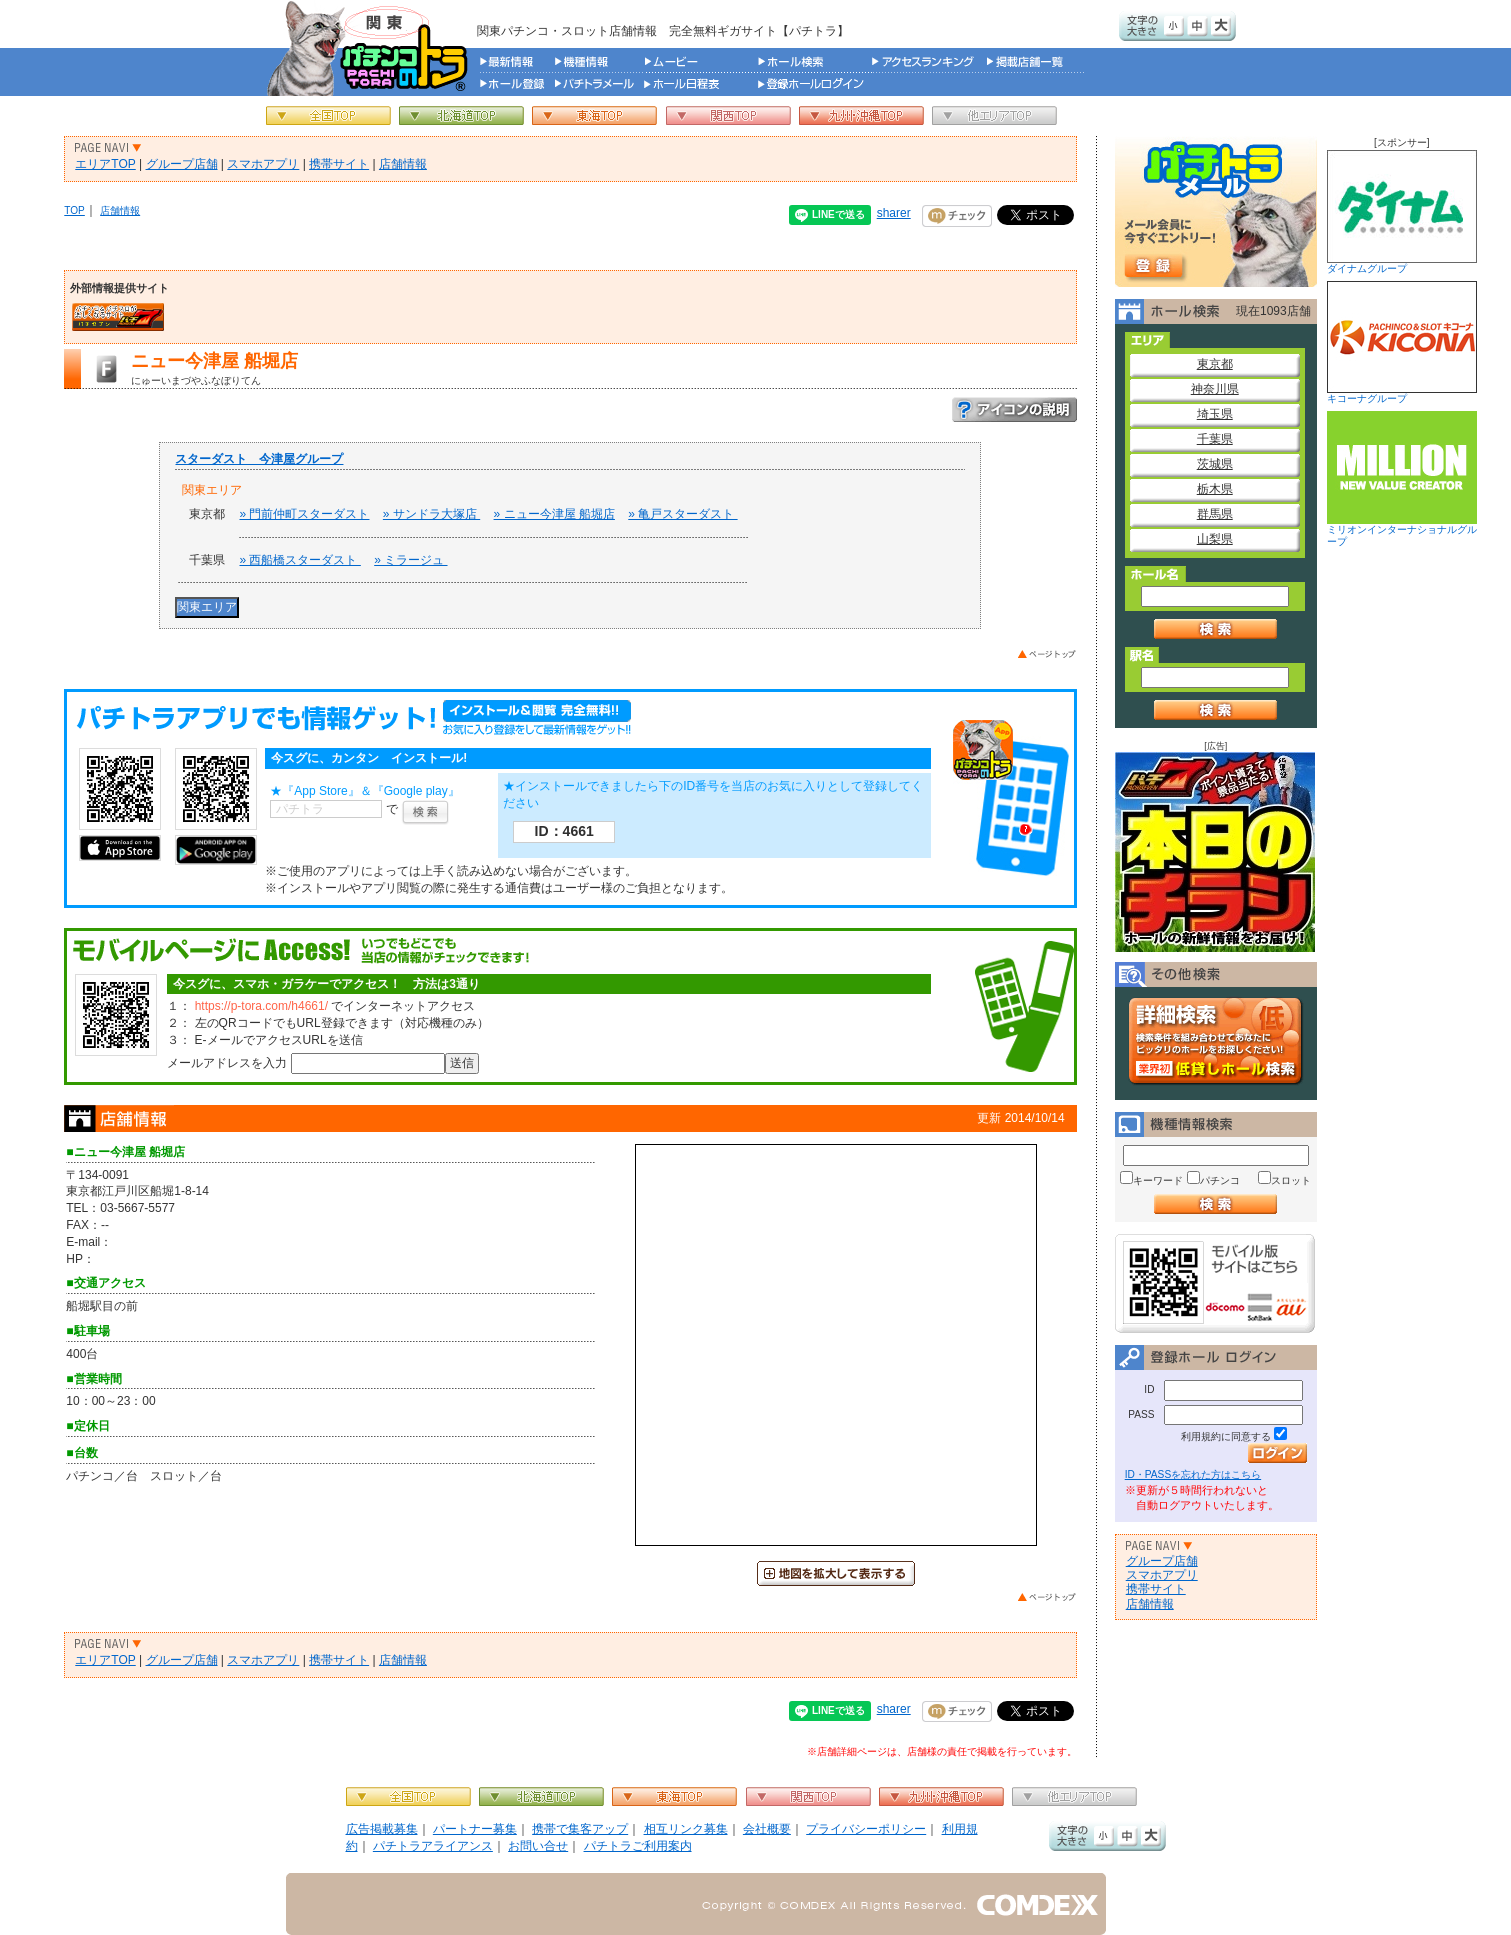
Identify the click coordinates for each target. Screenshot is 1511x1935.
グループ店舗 (182, 164)
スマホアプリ (263, 164)
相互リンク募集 (686, 1829)
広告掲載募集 (382, 1829)
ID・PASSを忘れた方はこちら (1193, 1474)
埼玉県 (1215, 414)
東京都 (1215, 364)
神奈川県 (1215, 389)
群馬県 (1215, 514)
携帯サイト (339, 164)
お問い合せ (538, 1846)
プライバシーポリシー (866, 1829)
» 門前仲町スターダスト (304, 514)
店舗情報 (403, 164)
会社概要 (767, 1829)
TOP (74, 210)
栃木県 (1215, 489)
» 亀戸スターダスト (682, 514)
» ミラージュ (410, 560)
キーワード (1158, 1180)
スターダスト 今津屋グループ (259, 459)
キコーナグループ (1402, 342)
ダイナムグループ (1402, 212)
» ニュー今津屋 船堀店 (554, 514)
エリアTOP (105, 164)
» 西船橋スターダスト (299, 560)
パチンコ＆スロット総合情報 (371, 48)
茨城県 (1215, 464)
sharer (894, 213)
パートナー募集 (475, 1829)
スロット (1291, 1180)
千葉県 (1215, 439)
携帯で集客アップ (580, 1829)
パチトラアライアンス (433, 1846)
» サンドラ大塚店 (431, 514)
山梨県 (1215, 539)
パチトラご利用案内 (638, 1846)
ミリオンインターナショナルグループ (1402, 479)
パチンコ (1220, 1180)
